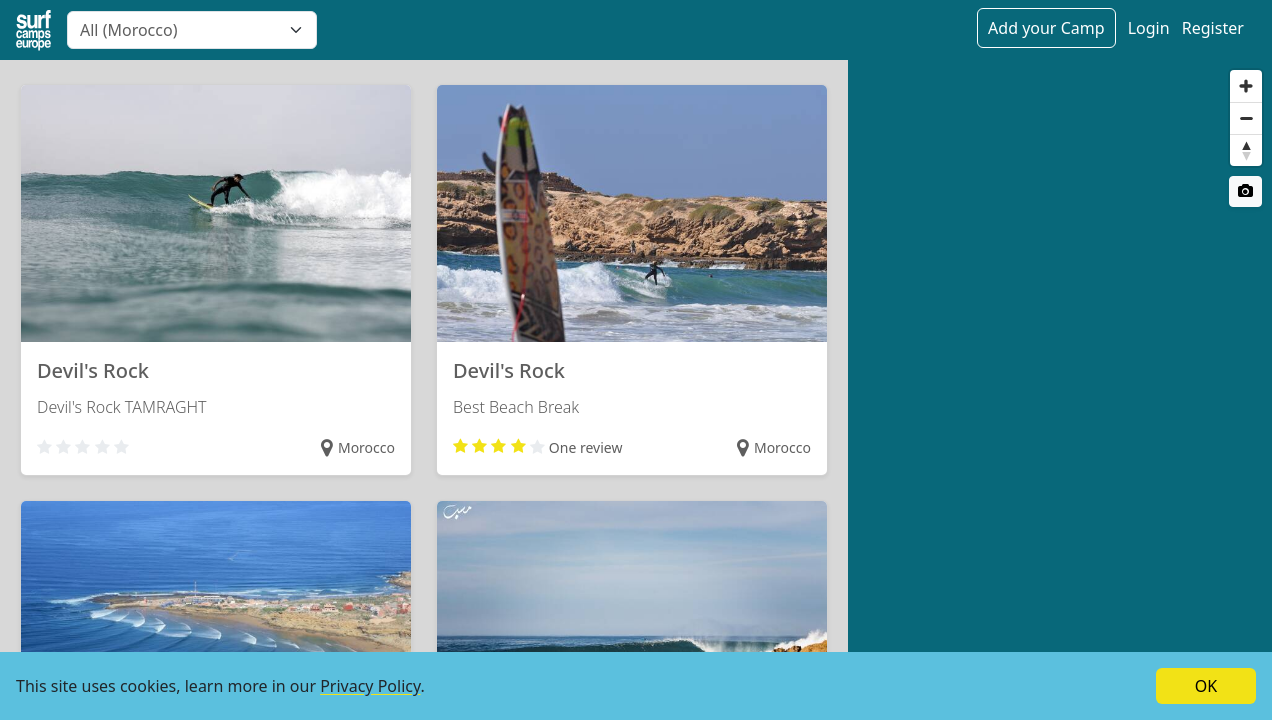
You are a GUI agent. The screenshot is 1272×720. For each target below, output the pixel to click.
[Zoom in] (1246, 86)
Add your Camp (1046, 28)
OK (1206, 686)
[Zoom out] (1246, 118)
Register (1213, 28)
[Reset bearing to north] (1246, 150)
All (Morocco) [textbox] (128, 30)
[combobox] (192, 30)
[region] (1060, 390)
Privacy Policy (370, 686)
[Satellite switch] (1245, 191)
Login (1149, 28)
